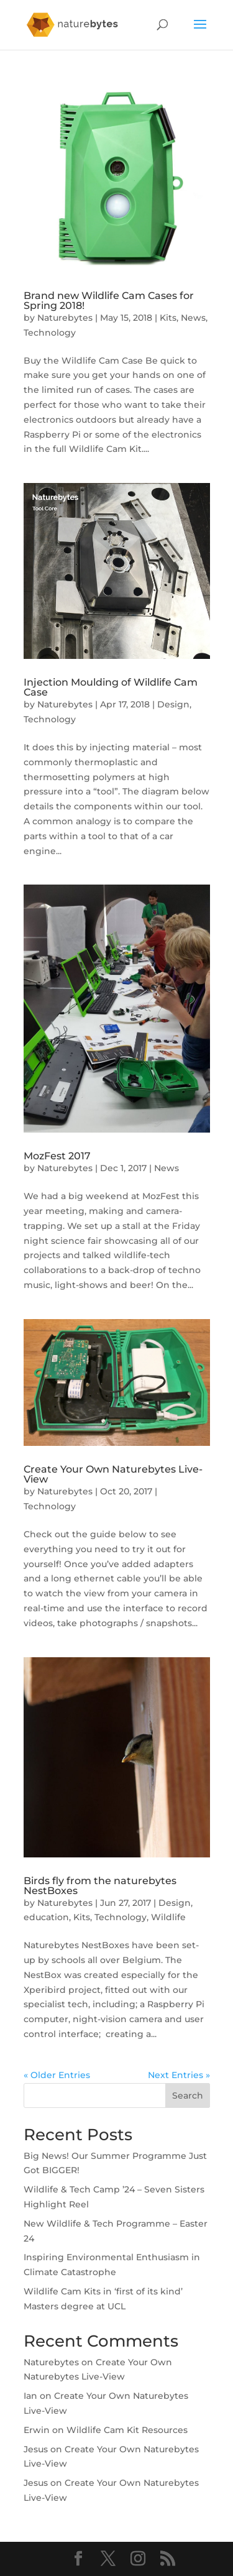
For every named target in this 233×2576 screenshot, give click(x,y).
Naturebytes (65, 317)
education (46, 1917)
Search (187, 2095)
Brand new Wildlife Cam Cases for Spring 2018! (109, 300)
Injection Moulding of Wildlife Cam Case (111, 687)
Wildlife (168, 1917)
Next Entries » (179, 2075)
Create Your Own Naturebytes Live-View (113, 1474)
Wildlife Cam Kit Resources (127, 2430)
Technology (50, 332)
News (193, 317)
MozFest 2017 (57, 1156)
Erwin (37, 2430)
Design (173, 704)
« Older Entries (57, 2075)
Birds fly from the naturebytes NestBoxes (100, 1886)
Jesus (36, 2449)
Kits (168, 317)
